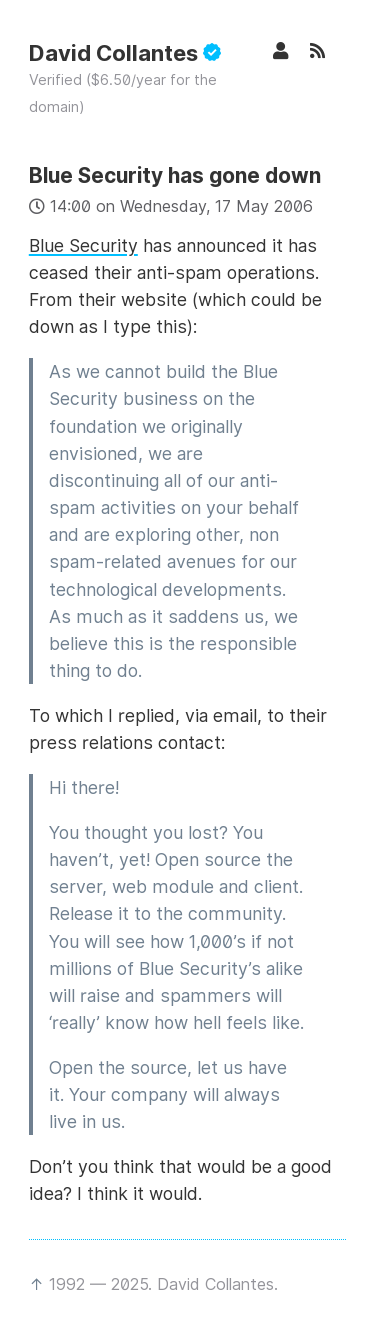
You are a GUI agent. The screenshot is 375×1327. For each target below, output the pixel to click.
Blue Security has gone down (175, 175)
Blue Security (83, 245)
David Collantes (125, 53)
